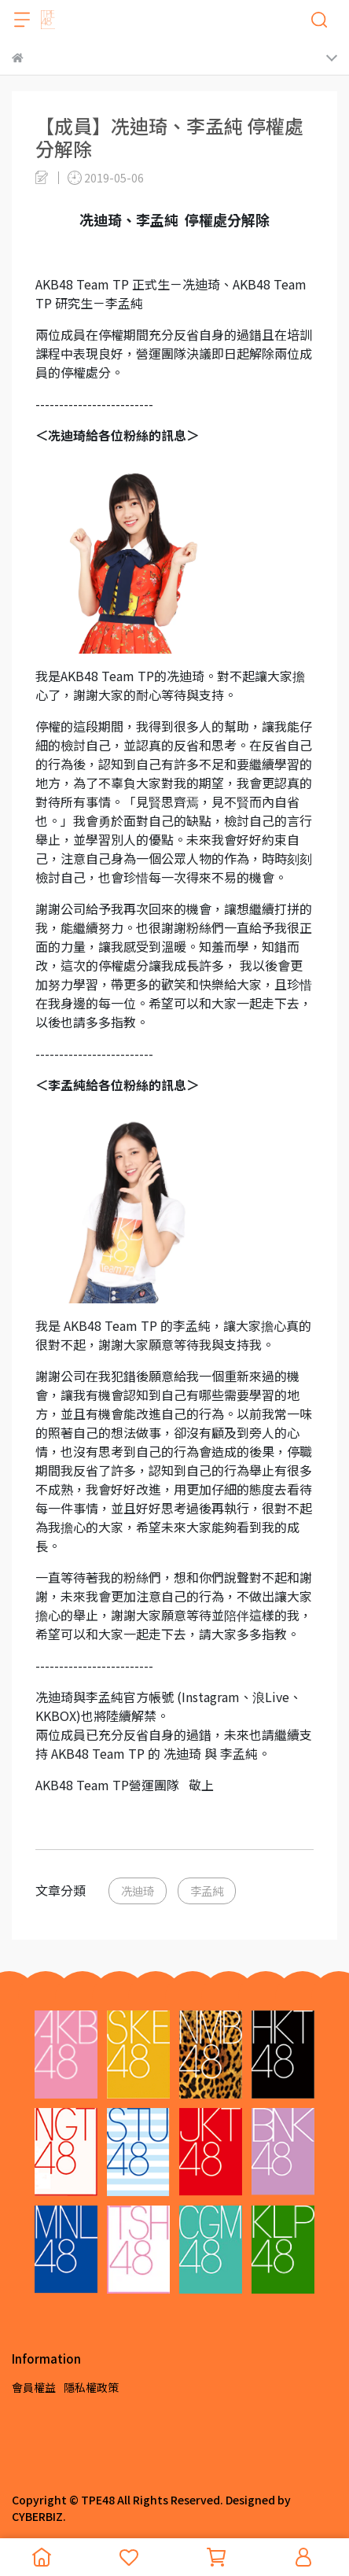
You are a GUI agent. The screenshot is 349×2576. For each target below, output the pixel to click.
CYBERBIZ (37, 2516)
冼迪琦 (137, 1890)
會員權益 (34, 2387)
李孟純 (206, 1890)
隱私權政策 (91, 2387)
